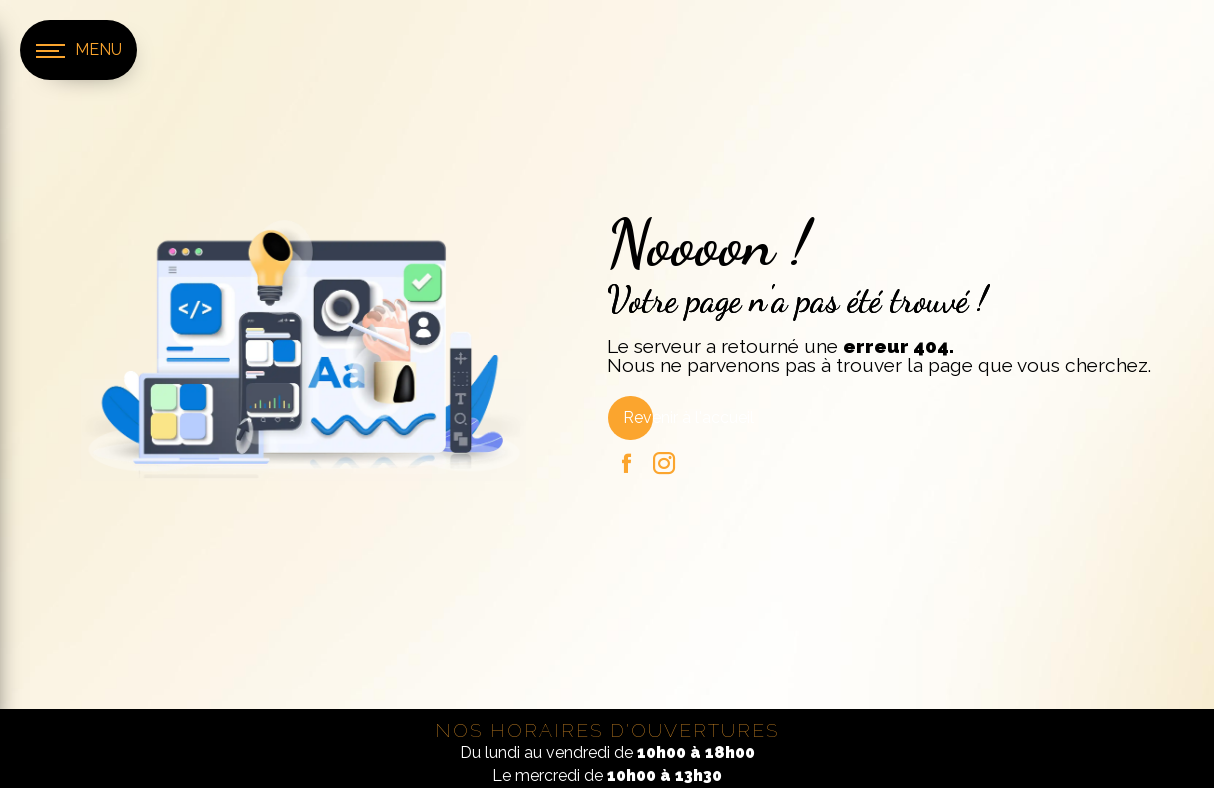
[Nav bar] (78, 50)
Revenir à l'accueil (688, 417)
